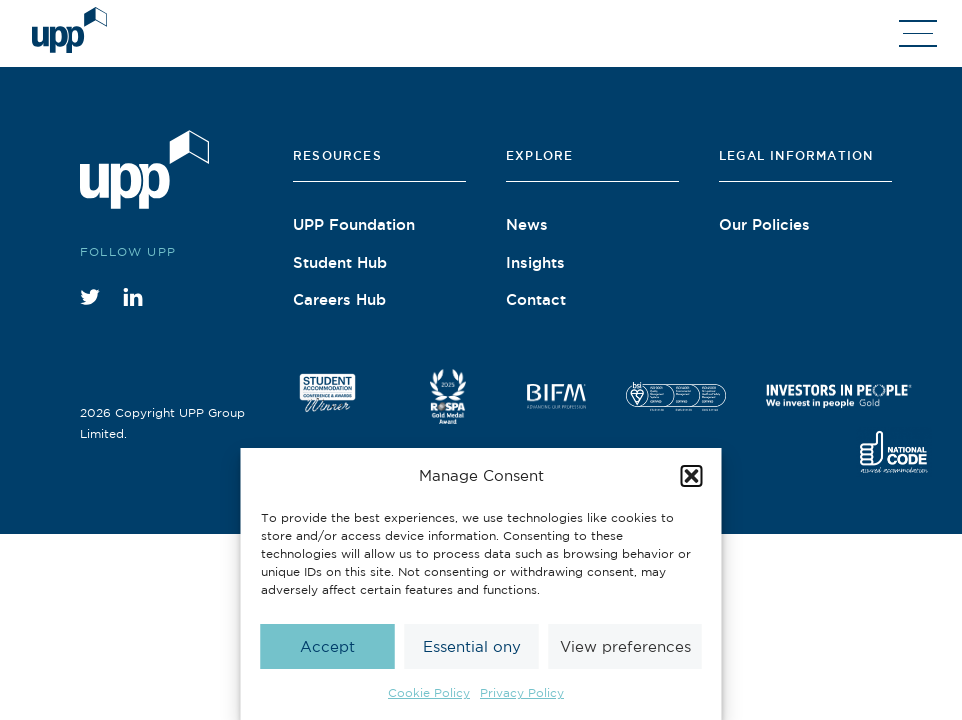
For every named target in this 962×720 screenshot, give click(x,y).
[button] (692, 476)
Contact (536, 299)
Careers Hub (339, 299)
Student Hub (340, 262)
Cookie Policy (429, 692)
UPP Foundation (354, 224)
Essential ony (472, 646)
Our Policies (764, 224)
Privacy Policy (522, 692)
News (527, 224)
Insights (535, 262)
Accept (327, 646)
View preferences (625, 646)
